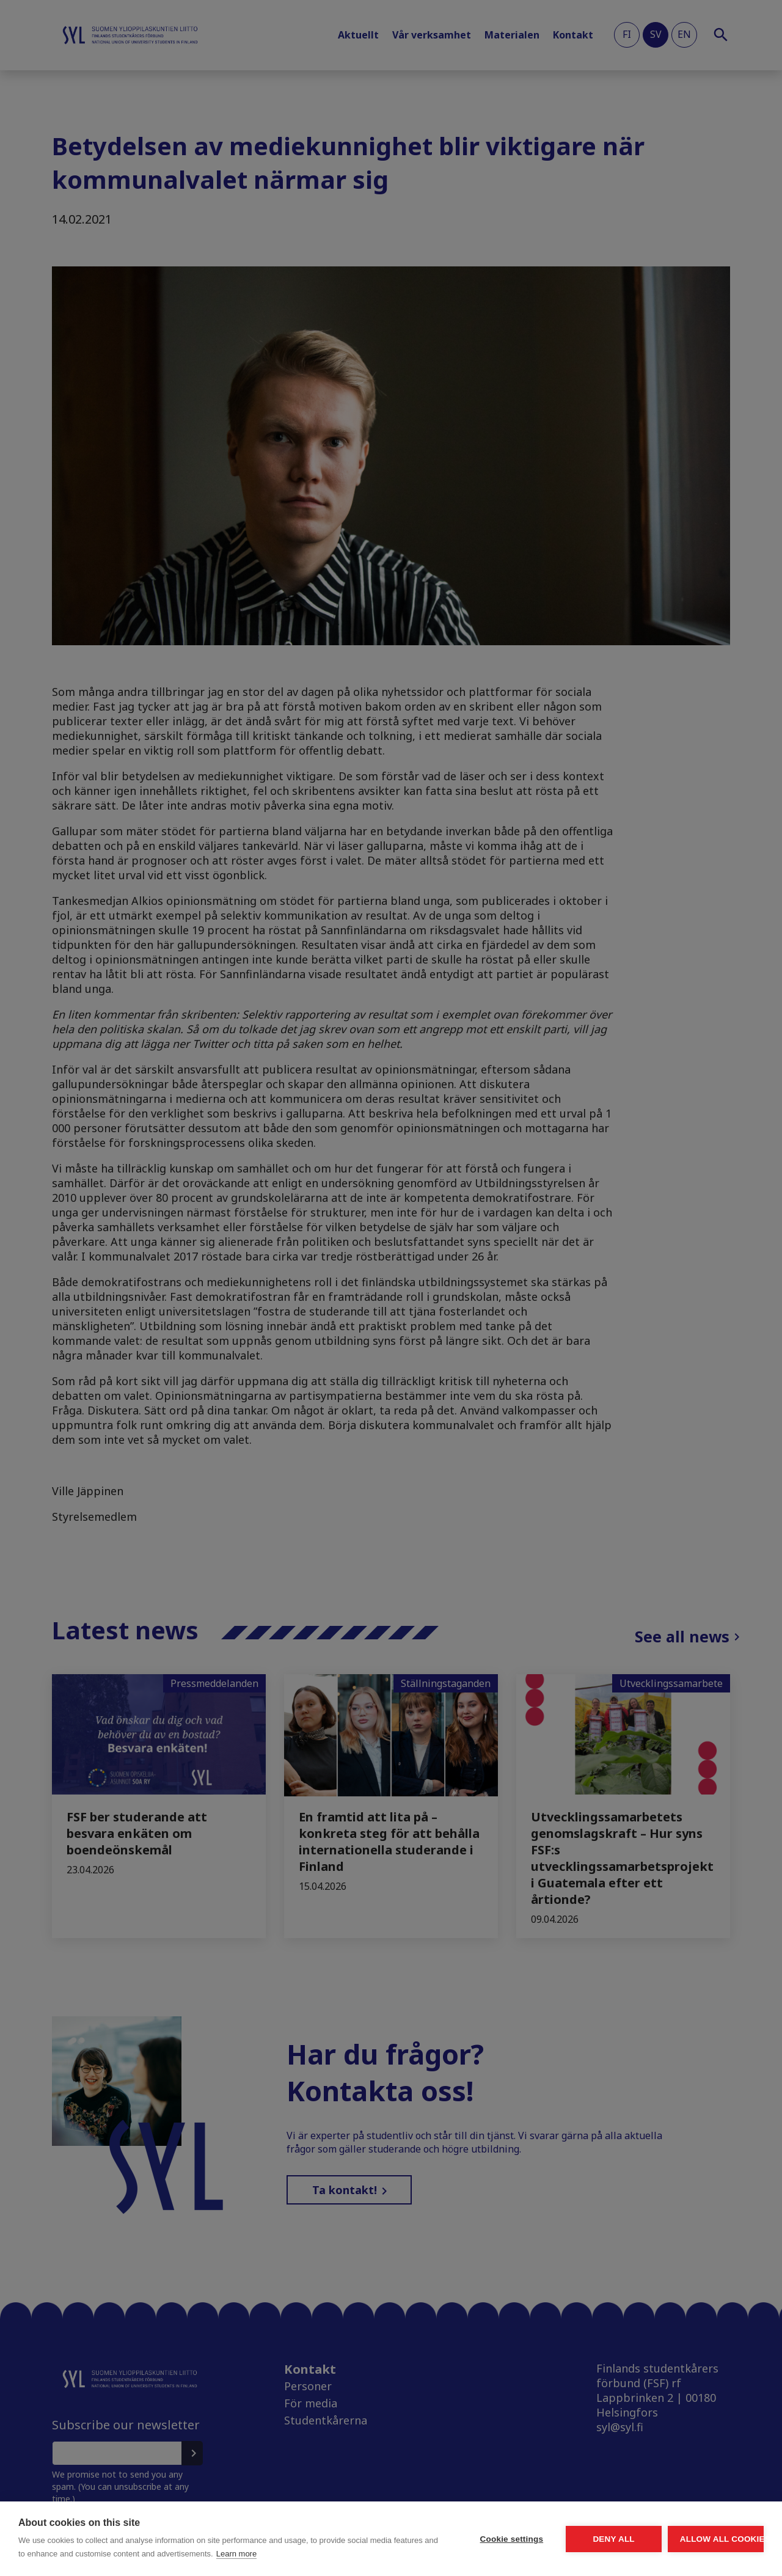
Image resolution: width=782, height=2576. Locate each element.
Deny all (545, 2532)
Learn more (113, 2553)
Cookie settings (397, 2532)
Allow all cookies (693, 2532)
